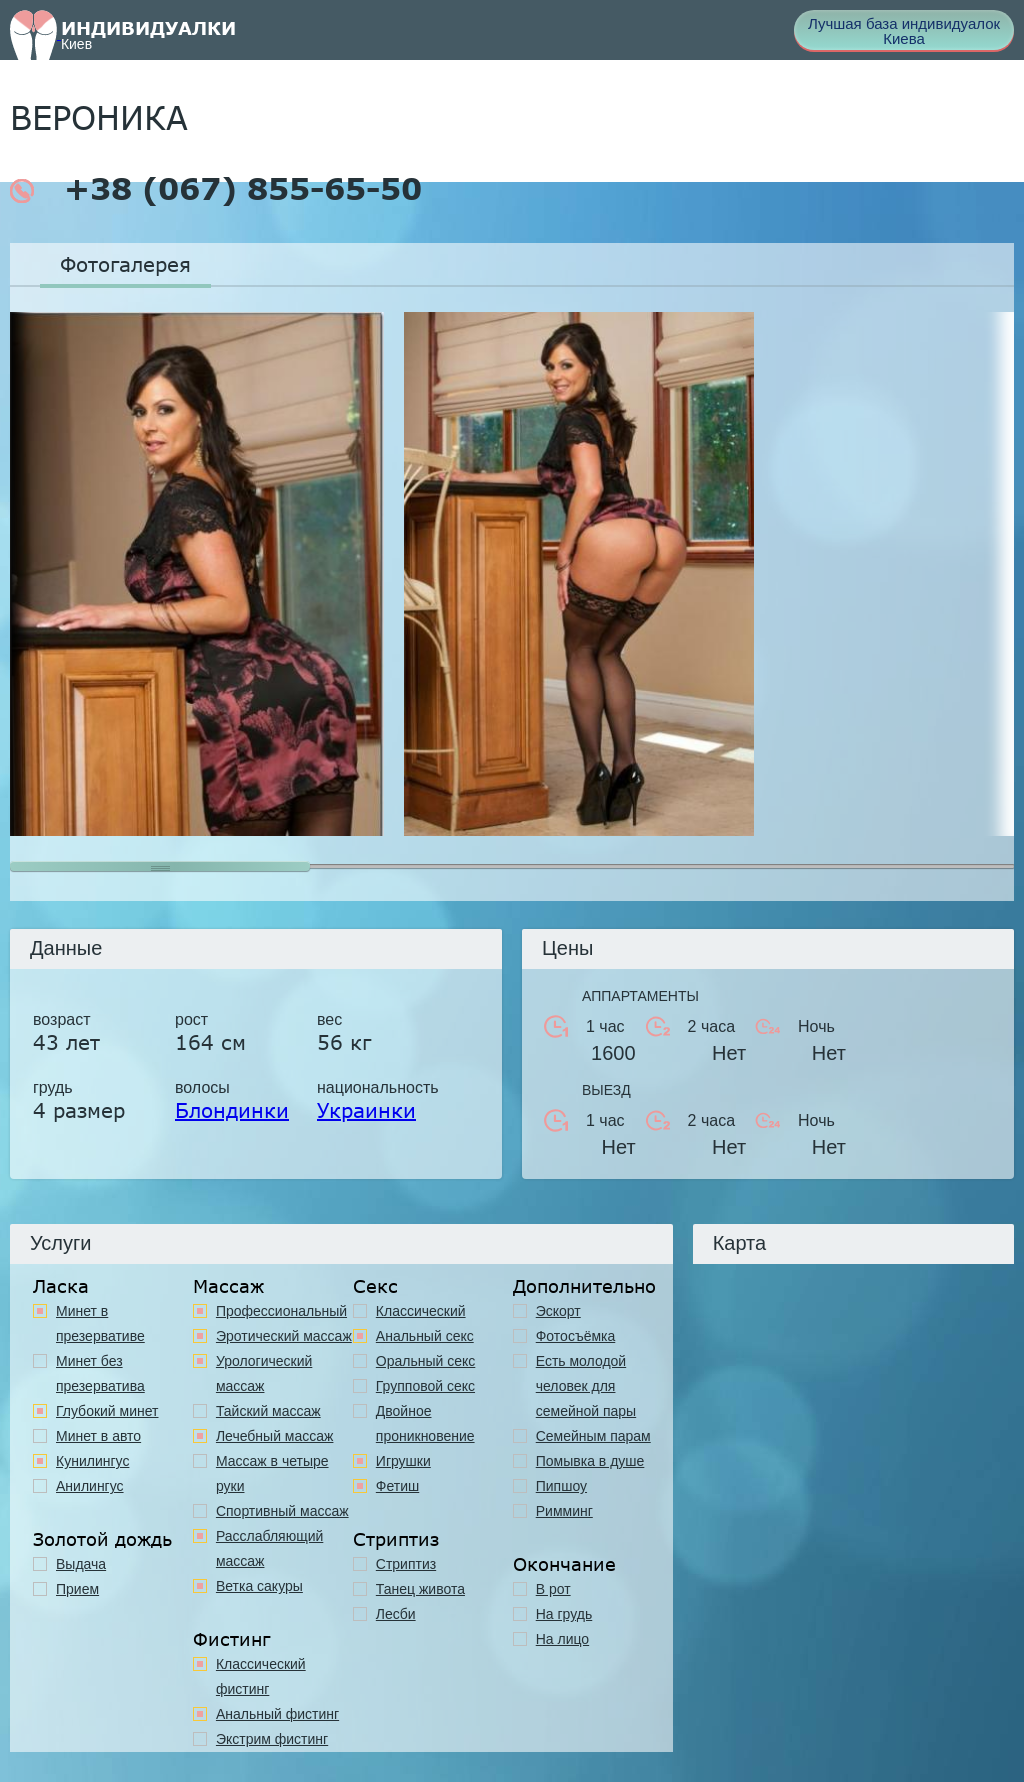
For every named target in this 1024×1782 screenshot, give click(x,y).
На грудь (564, 1614)
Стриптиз (406, 1564)
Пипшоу (561, 1486)
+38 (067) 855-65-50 (216, 189)
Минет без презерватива (100, 1373)
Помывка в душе (590, 1461)
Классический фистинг (261, 1676)
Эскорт (558, 1311)
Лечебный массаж (275, 1436)
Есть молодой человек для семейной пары (586, 1386)
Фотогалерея (125, 264)
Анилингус (90, 1486)
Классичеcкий (421, 1311)
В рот (553, 1589)
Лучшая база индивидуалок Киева (904, 31)
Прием (77, 1589)
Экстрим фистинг (272, 1739)
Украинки (366, 1110)
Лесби (396, 1614)
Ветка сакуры (259, 1586)
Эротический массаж (284, 1336)
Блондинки (232, 1110)
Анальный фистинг (277, 1714)
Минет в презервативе (100, 1323)
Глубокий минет (107, 1411)
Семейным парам (593, 1436)
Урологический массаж (264, 1373)
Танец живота (420, 1589)
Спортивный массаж (282, 1511)
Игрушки (403, 1461)
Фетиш (397, 1486)
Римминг (564, 1511)
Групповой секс (425, 1386)
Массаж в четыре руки (272, 1473)
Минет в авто (98, 1436)
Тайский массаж (268, 1411)
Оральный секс (426, 1361)
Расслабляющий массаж (269, 1548)
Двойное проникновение (425, 1423)
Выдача (81, 1564)
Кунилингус (92, 1461)
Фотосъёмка (576, 1336)
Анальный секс (425, 1336)
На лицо (562, 1639)
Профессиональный (281, 1311)
